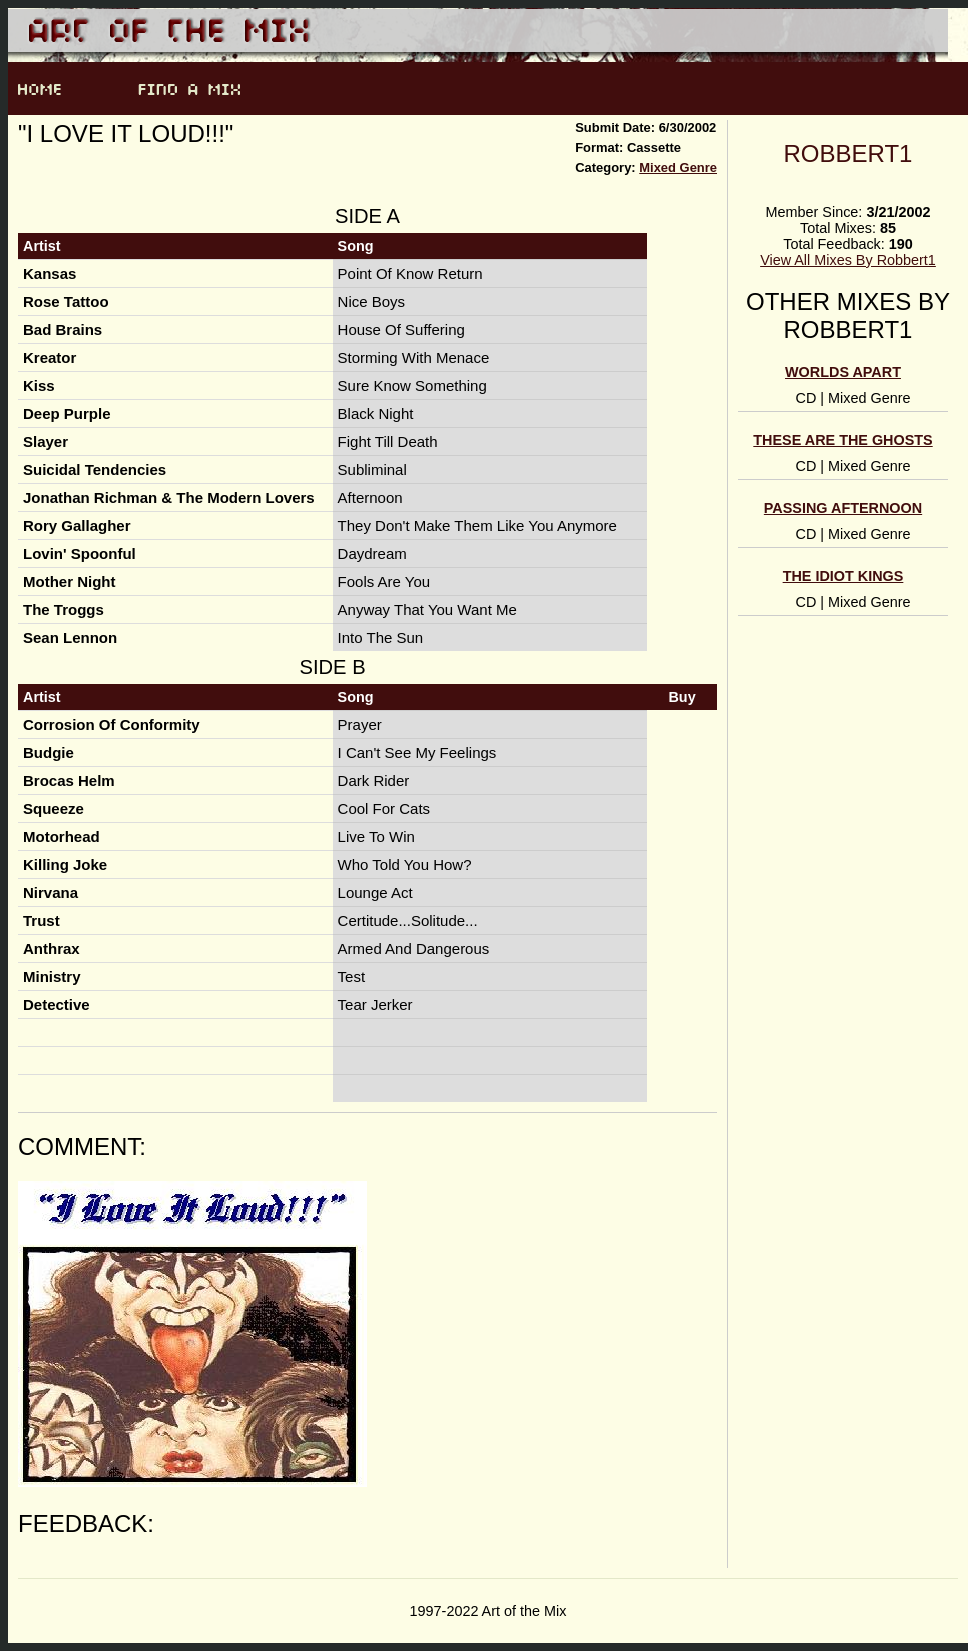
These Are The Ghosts (842, 440)
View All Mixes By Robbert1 (848, 260)
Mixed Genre (678, 167)
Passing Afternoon (843, 508)
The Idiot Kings (843, 576)
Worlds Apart (843, 372)
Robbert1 (848, 153)
